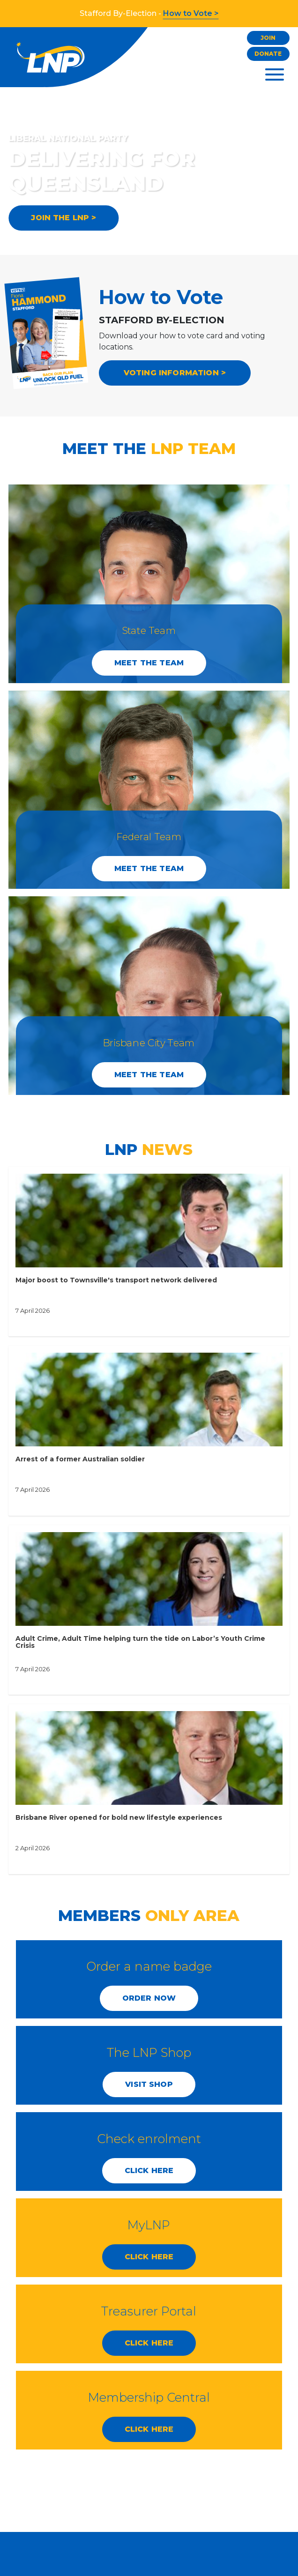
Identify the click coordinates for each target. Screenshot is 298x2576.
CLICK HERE (149, 2170)
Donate (268, 53)
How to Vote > (191, 13)
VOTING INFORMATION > (175, 372)
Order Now (149, 1998)
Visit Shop (149, 2084)
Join (268, 37)
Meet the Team (149, 662)
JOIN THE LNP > (63, 218)
